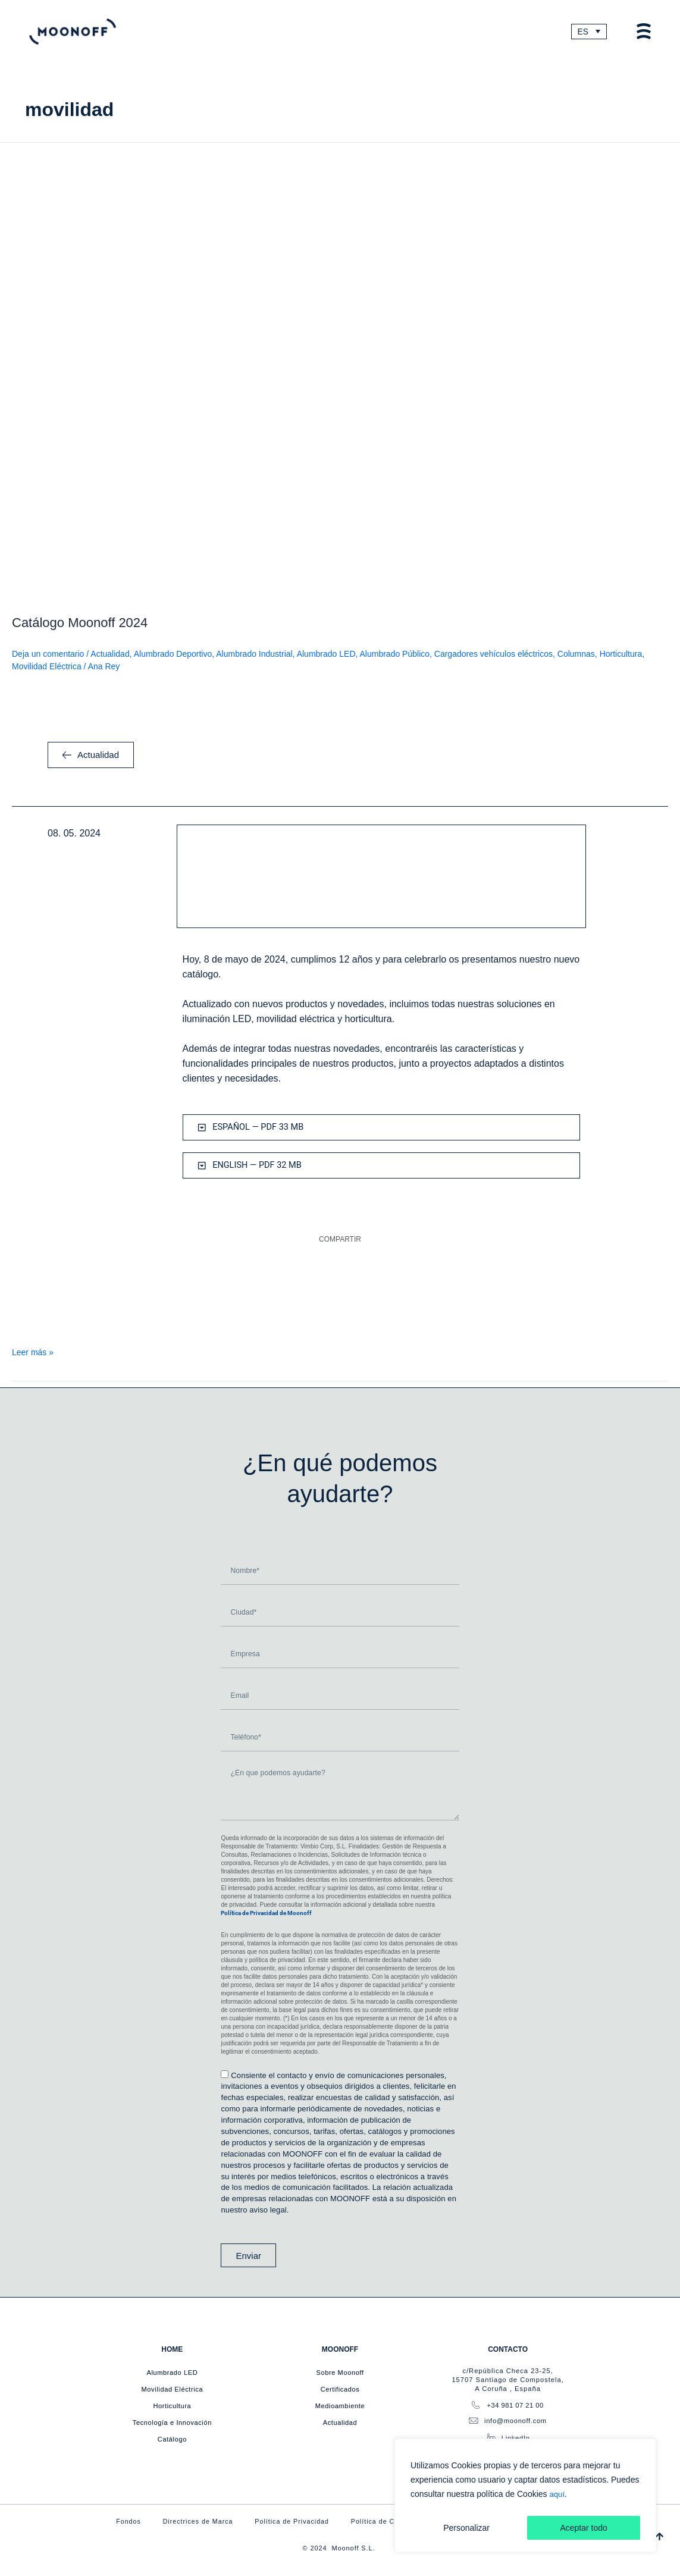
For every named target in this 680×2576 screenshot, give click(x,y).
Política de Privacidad (290, 2520)
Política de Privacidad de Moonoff (266, 1912)
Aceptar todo (583, 2528)
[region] (525, 2496)
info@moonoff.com (516, 2419)
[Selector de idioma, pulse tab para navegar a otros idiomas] (588, 32)
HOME (172, 2348)
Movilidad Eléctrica (47, 668)
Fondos (120, 2520)
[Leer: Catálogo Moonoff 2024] (340, 373)
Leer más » (33, 1354)
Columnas (576, 656)
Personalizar (466, 2528)
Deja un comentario (48, 656)
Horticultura (621, 656)
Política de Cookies (385, 2520)
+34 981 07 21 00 (515, 2404)
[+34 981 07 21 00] (473, 2403)
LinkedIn (517, 2437)
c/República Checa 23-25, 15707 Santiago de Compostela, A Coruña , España (507, 2378)
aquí (557, 2494)
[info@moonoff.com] (471, 2419)
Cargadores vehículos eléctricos (493, 656)
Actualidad (109, 656)
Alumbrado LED (326, 656)
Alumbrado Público (395, 656)
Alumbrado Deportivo (173, 656)
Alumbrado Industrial (254, 656)
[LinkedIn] (490, 2436)
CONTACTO (508, 2348)
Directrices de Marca (192, 2520)
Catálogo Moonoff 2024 (80, 624)
